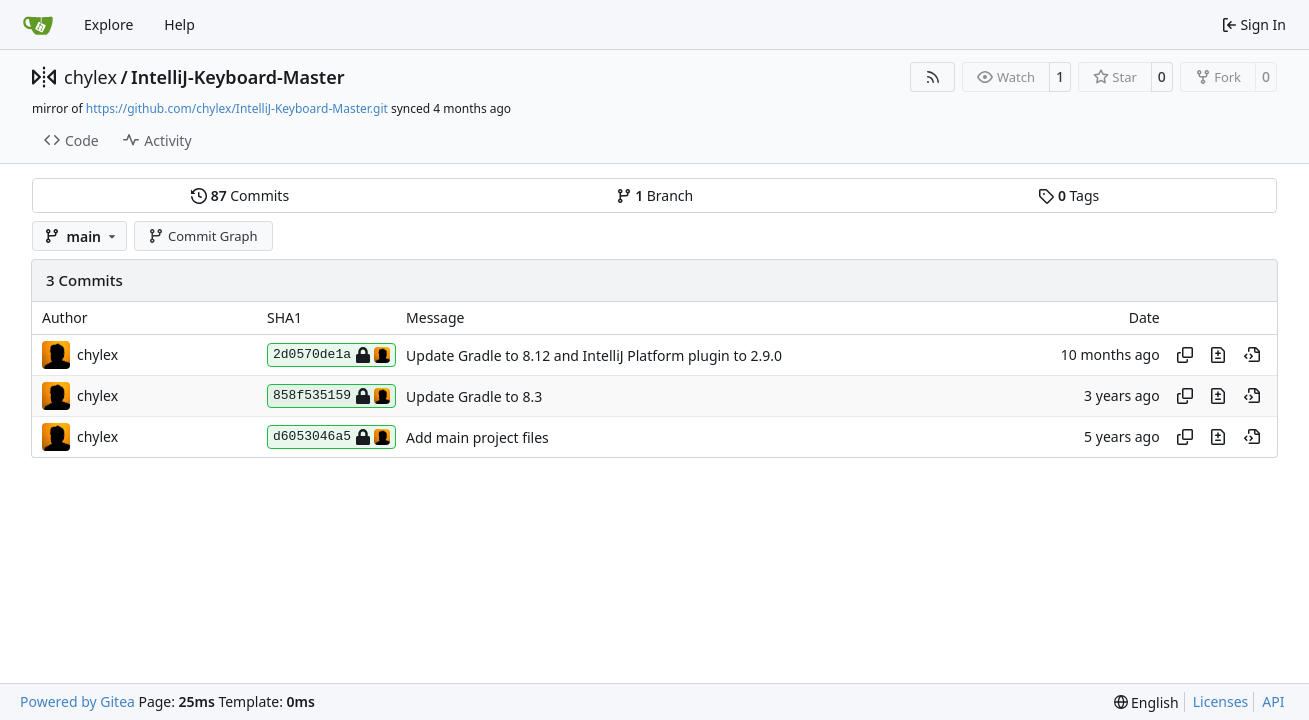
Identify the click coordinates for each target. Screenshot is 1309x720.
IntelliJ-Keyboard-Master (237, 77)
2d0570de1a (331, 355)
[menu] (1146, 702)
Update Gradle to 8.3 (474, 396)
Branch (655, 195)
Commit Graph (202, 236)
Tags (1068, 195)
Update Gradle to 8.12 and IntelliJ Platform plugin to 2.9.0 (594, 355)
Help (179, 24)
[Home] (38, 25)
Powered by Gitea (77, 701)
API (1273, 701)
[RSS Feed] (933, 77)
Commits (240, 195)
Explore (108, 24)
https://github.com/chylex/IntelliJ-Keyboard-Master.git (237, 108)
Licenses (1221, 701)
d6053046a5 (331, 437)
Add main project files (477, 437)
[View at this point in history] (1252, 355)
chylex (90, 77)
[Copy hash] (1185, 355)
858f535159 (331, 396)
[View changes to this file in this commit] (1218, 355)
